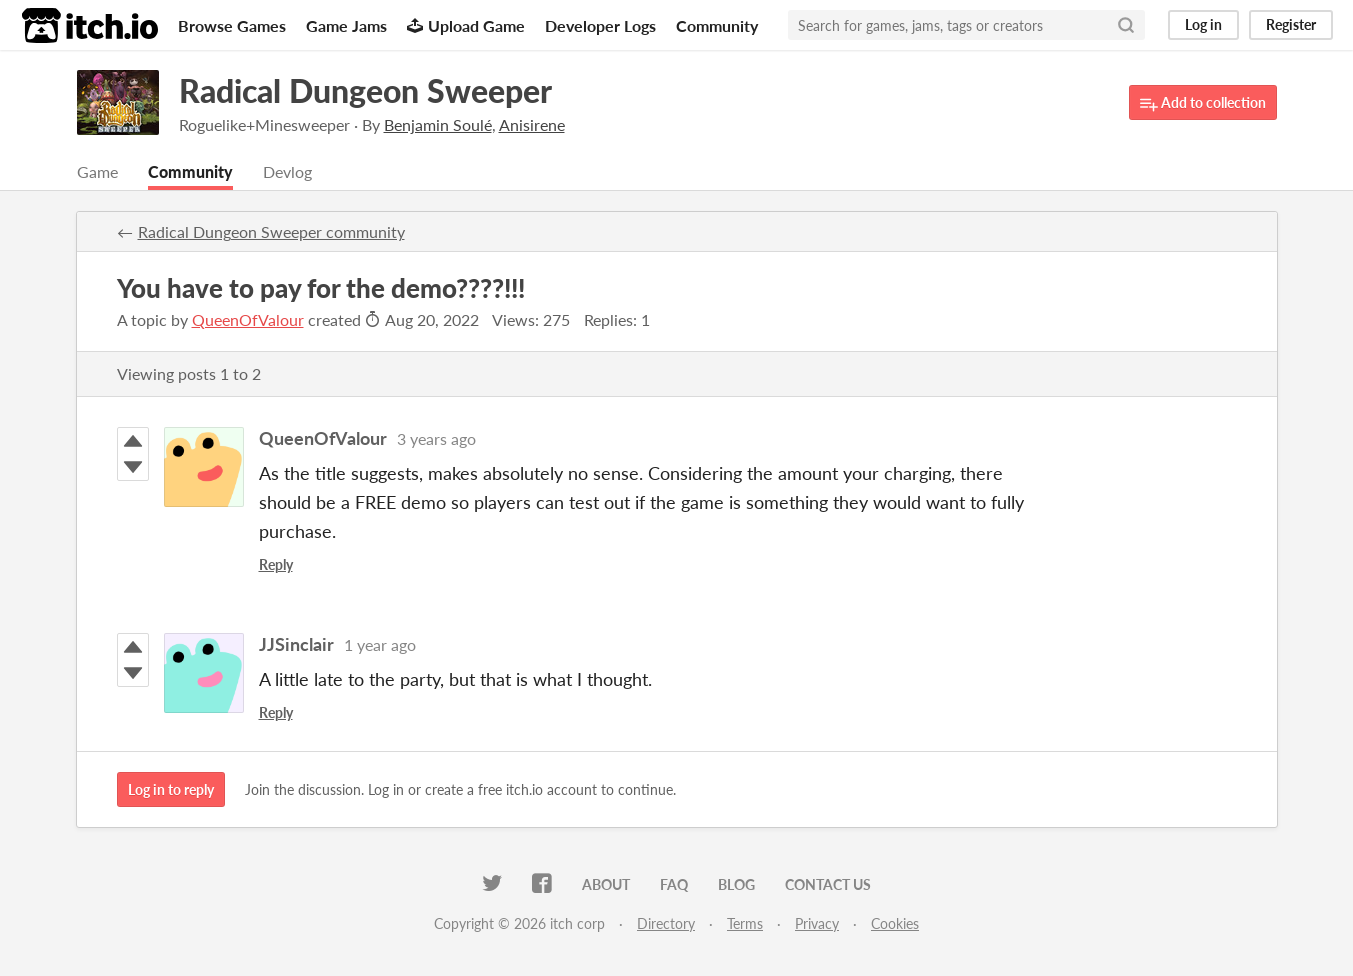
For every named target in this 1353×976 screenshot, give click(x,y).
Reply (276, 564)
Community (717, 25)
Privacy (817, 923)
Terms (745, 923)
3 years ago (436, 438)
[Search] (1126, 25)
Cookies (895, 923)
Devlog (287, 171)
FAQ (674, 884)
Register (1291, 24)
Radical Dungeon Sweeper (365, 90)
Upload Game (466, 25)
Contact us (828, 884)
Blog (736, 884)
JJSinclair (296, 644)
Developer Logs (600, 25)
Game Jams (346, 25)
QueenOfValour (248, 319)
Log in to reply (171, 789)
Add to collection (1203, 103)
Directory (666, 923)
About (606, 884)
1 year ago (380, 644)
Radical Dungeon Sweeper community (271, 231)
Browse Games (232, 25)
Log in (1203, 24)
